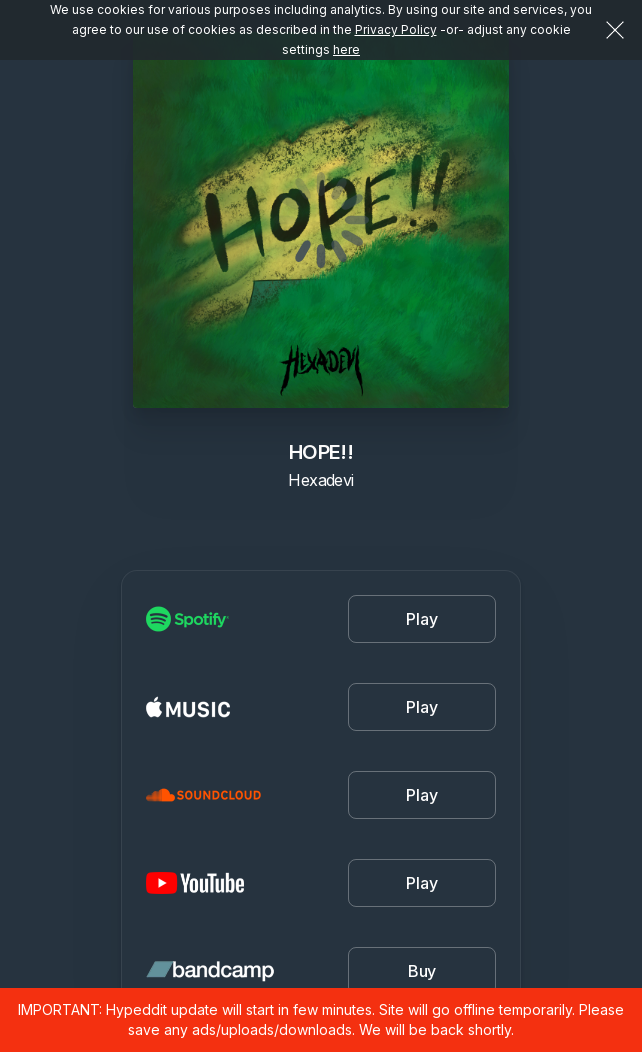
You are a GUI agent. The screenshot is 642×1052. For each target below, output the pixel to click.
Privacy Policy (396, 29)
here (346, 49)
